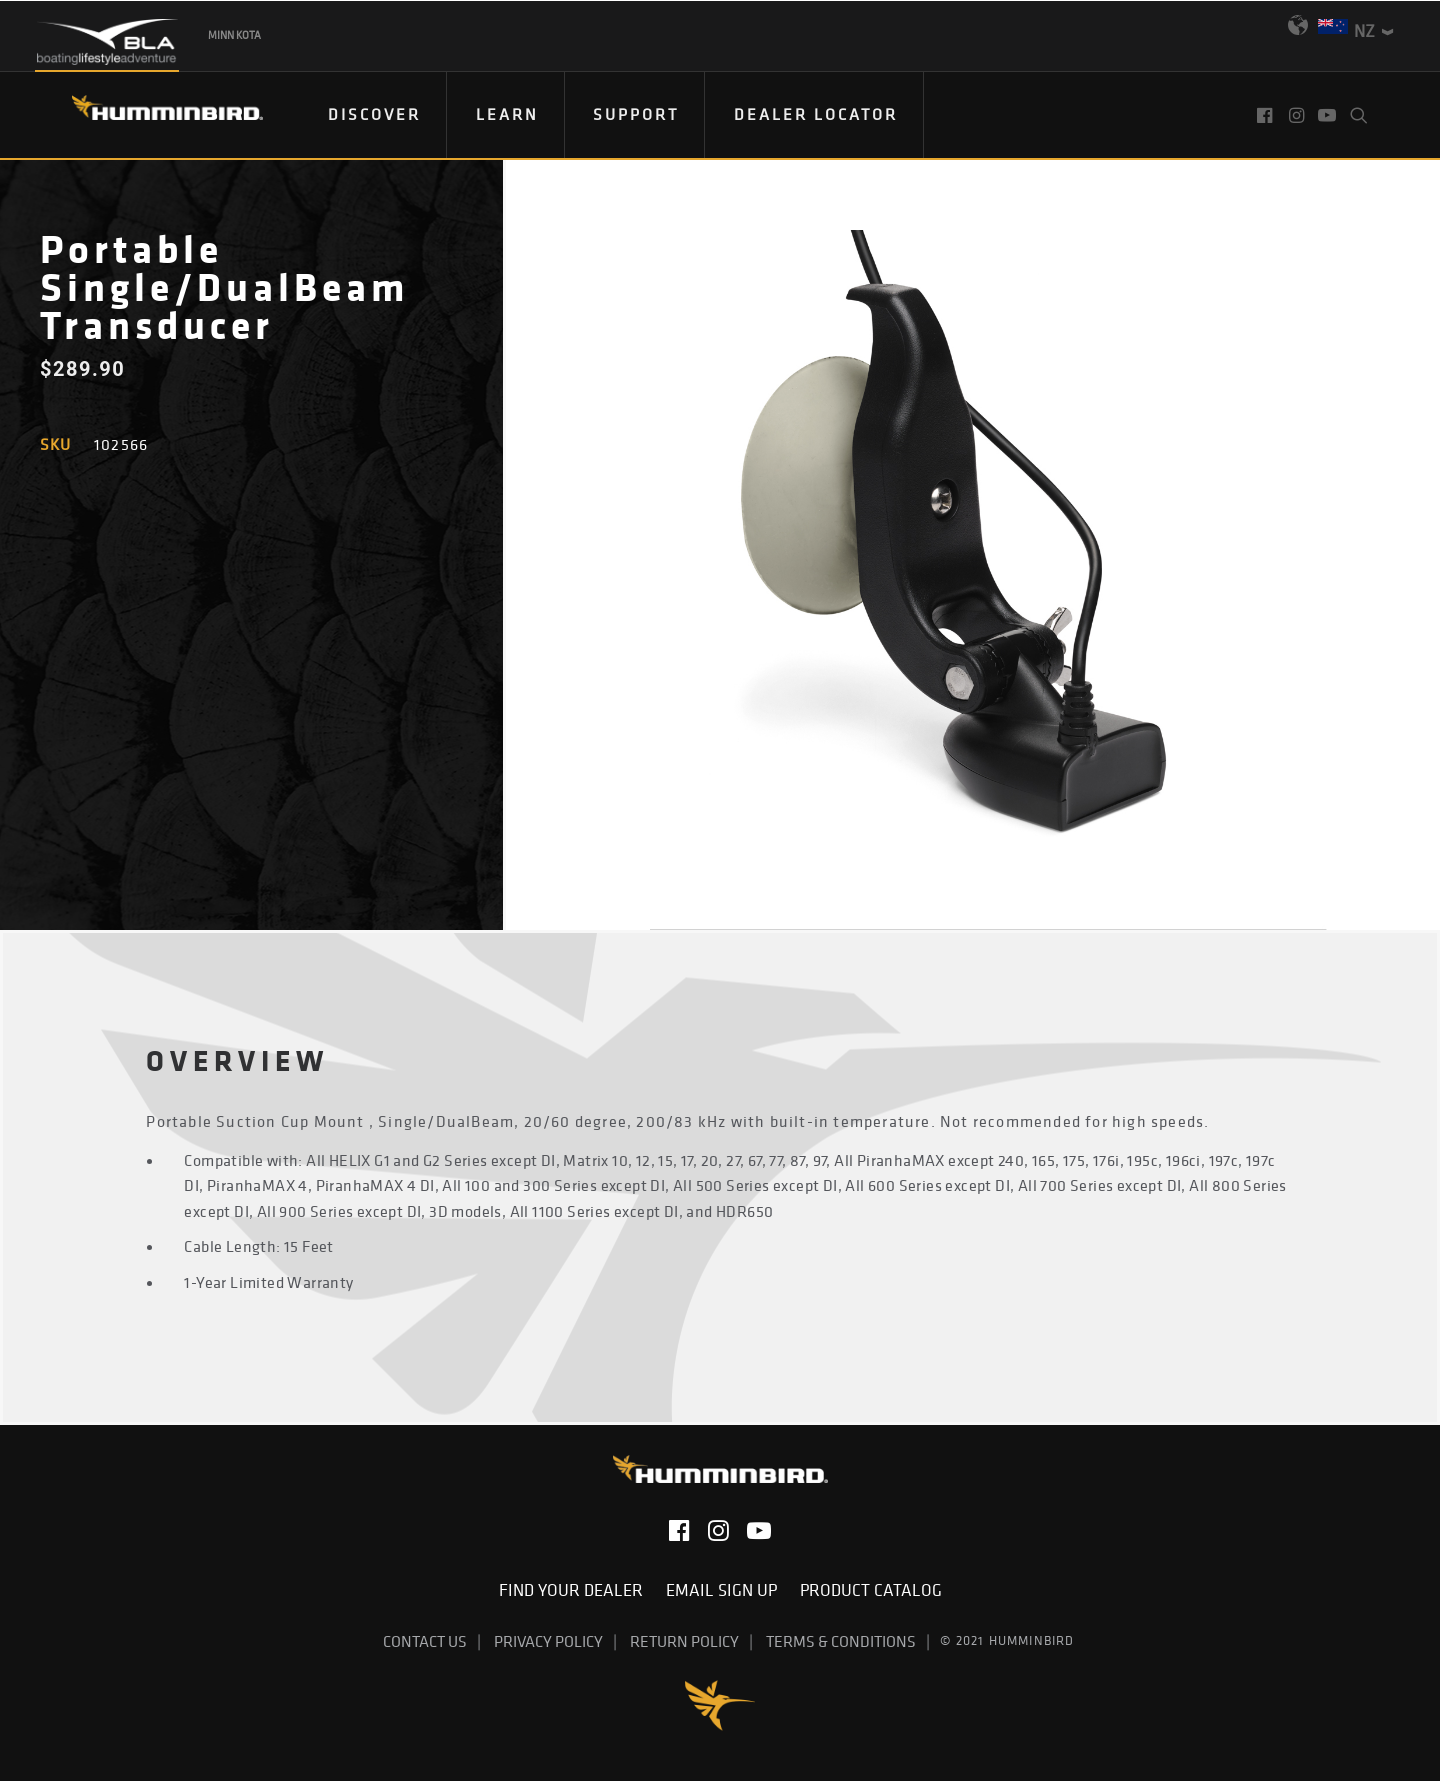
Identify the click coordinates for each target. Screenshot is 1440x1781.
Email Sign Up (725, 1590)
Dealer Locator (816, 114)
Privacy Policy (548, 1641)
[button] (1266, 115)
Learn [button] (507, 114)
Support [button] (636, 114)
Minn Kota (234, 35)
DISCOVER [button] (374, 114)
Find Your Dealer (575, 1590)
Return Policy (684, 1641)
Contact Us (425, 1641)
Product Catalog (871, 1590)
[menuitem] (375, 115)
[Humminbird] (149, 114)
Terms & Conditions (841, 1641)
